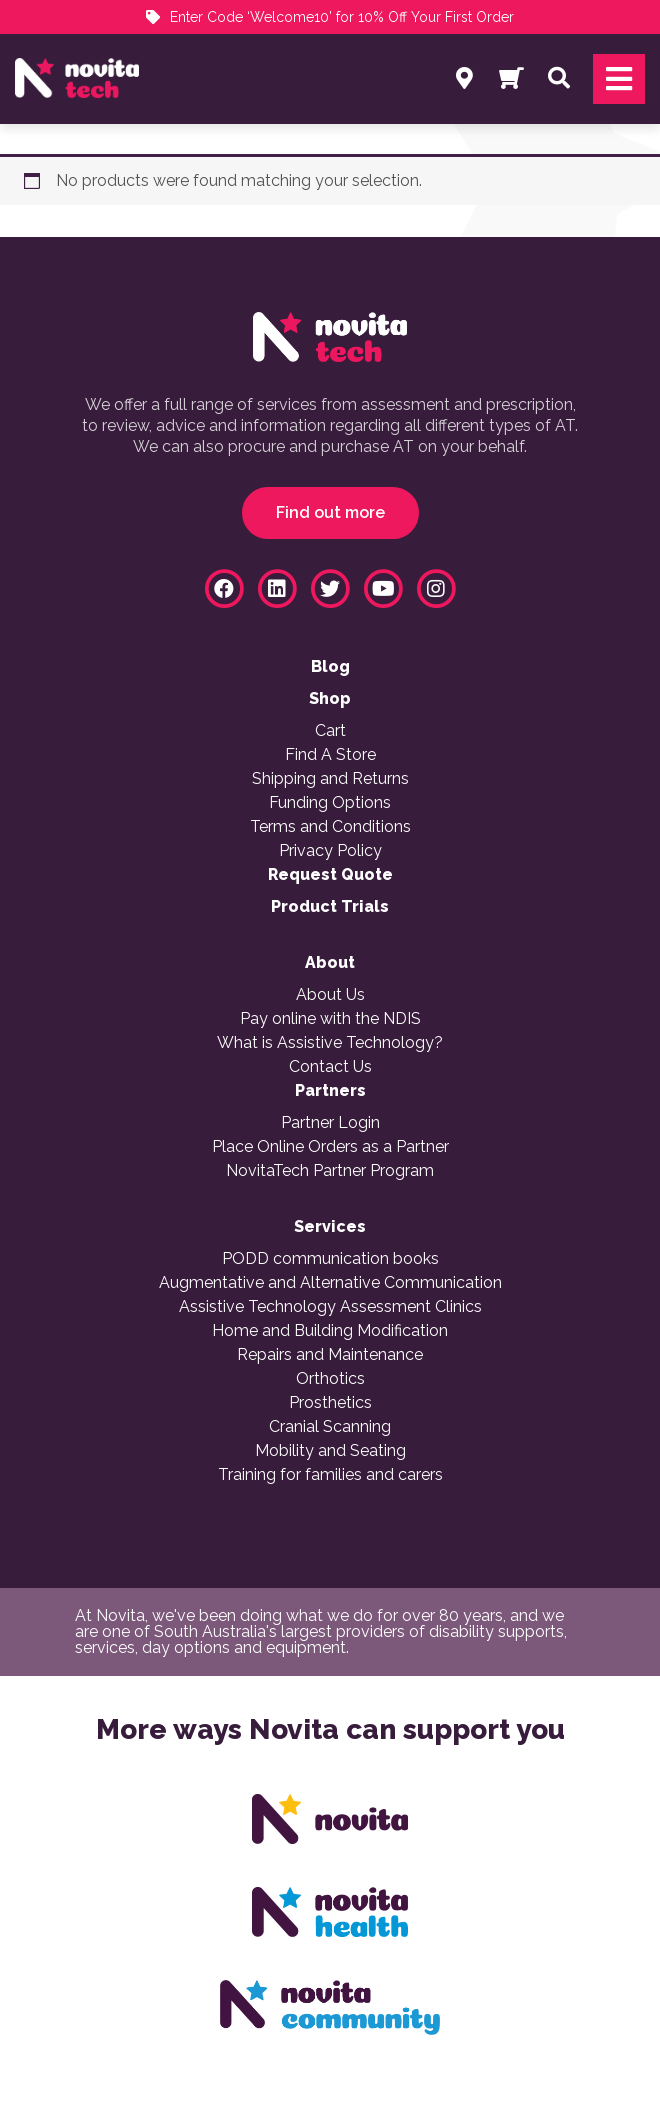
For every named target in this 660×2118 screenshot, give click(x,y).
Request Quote (330, 875)
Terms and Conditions (330, 827)
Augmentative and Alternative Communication (330, 1283)
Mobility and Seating (330, 1451)
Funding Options (330, 803)
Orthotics (330, 1379)
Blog (330, 667)
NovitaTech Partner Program (330, 1171)
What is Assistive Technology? (330, 1043)
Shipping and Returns (330, 779)
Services (330, 1227)
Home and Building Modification (330, 1331)
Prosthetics (330, 1403)
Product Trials (330, 907)
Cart (330, 731)
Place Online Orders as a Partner (330, 1147)
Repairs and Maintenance (330, 1355)
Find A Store (330, 755)
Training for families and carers (330, 1475)
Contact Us (330, 1067)
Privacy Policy (330, 851)
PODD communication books (330, 1259)
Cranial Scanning (330, 1427)
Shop (330, 699)
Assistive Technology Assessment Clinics (330, 1307)
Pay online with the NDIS (330, 1019)
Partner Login (330, 1123)
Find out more (330, 512)
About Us (330, 995)
